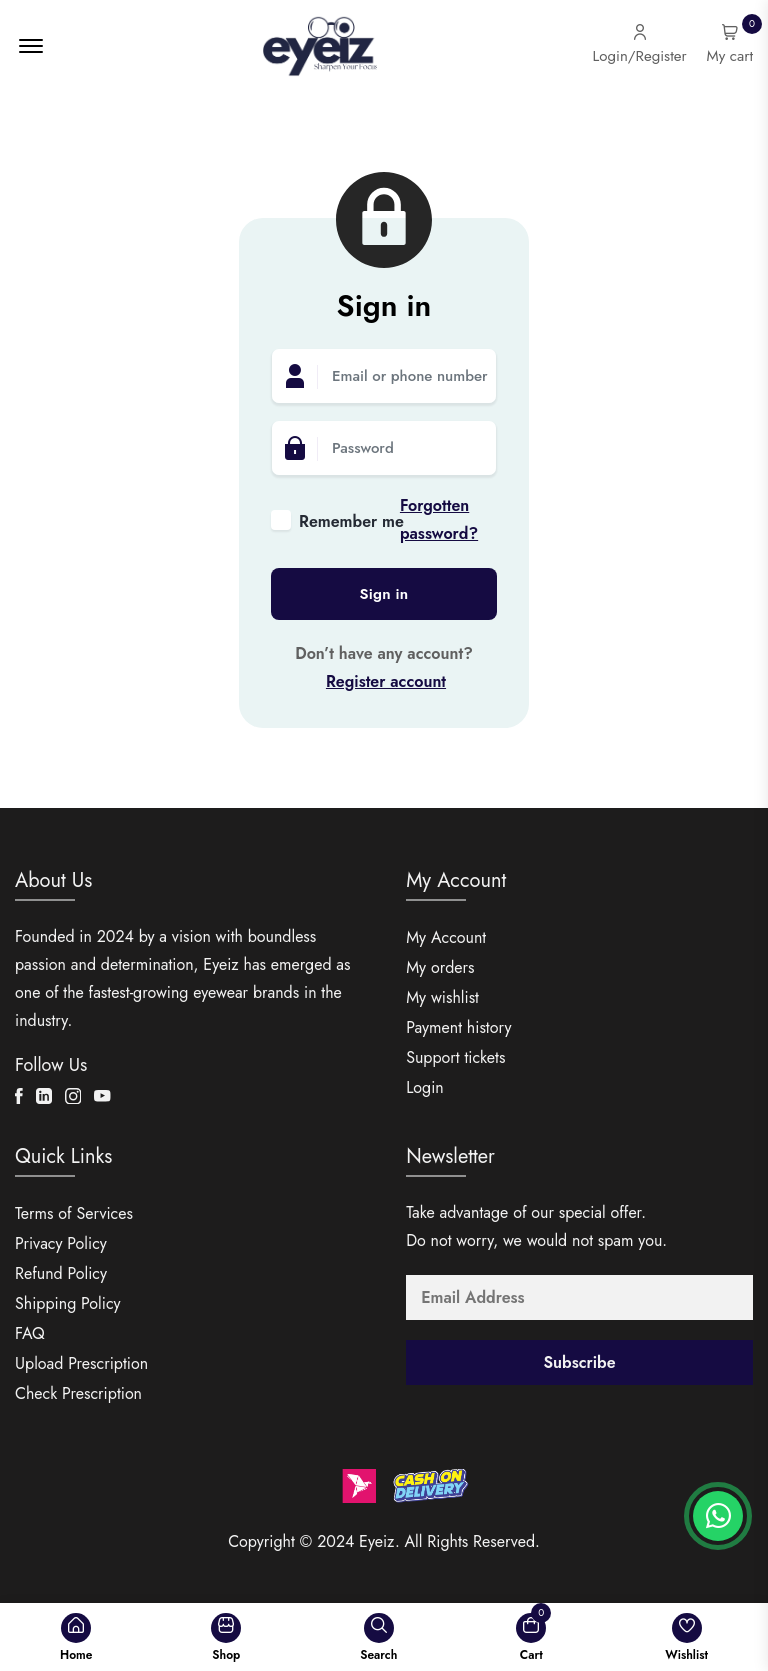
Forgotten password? (439, 519)
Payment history (458, 1027)
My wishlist (442, 997)
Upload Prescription (81, 1363)
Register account (386, 681)
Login (425, 1087)
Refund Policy (61, 1273)
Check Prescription (78, 1393)
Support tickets (455, 1057)
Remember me (349, 521)
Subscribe (580, 1362)
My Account (446, 937)
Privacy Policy (61, 1243)
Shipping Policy (68, 1303)
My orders (440, 967)
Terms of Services (74, 1213)
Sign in (384, 594)
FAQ (30, 1333)
